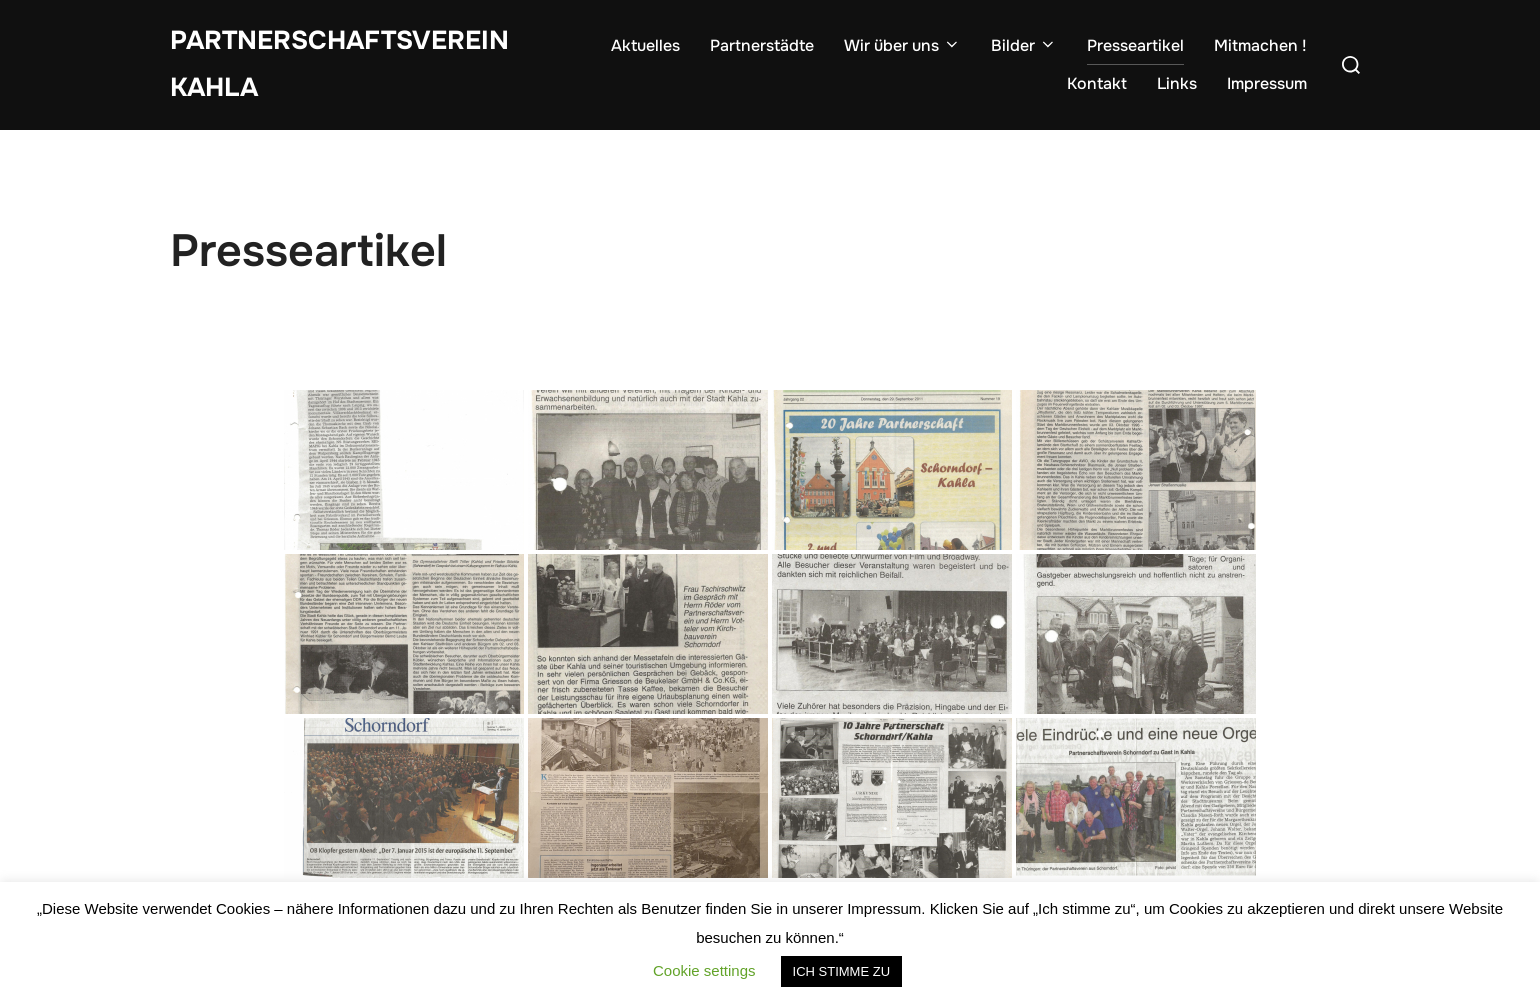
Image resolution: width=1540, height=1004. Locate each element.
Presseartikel (1135, 45)
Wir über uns (902, 45)
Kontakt (1097, 83)
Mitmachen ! (1260, 45)
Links (1177, 83)
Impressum (1267, 83)
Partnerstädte (762, 45)
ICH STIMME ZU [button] (842, 971)
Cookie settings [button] (704, 970)
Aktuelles (645, 45)
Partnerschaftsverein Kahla (339, 64)
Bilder (1024, 45)
